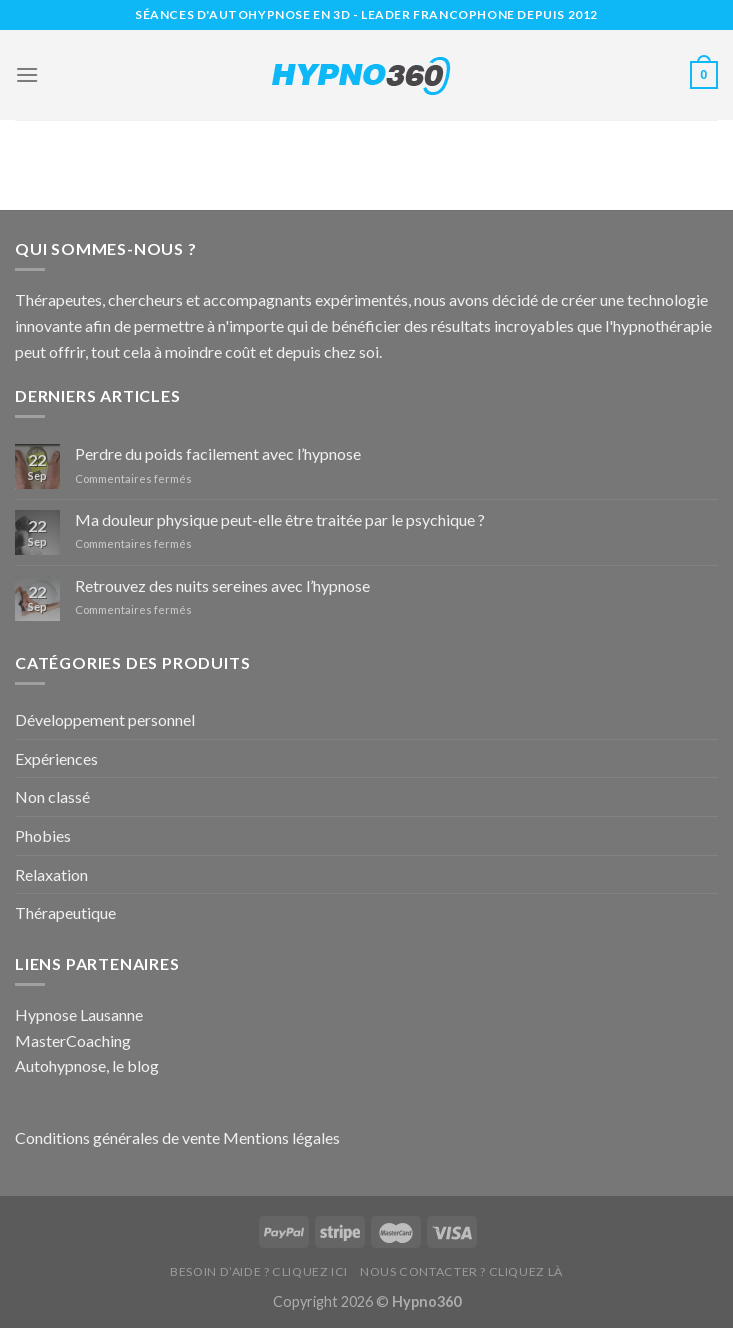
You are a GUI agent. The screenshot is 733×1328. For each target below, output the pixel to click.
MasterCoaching (73, 1040)
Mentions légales (281, 1137)
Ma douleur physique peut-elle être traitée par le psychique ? (280, 519)
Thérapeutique (65, 912)
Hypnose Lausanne (79, 1014)
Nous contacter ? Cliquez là (461, 1271)
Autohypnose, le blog (87, 1065)
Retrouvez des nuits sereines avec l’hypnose (222, 585)
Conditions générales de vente (117, 1137)
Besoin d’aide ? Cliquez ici (259, 1271)
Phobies (43, 835)
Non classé (52, 796)
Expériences (56, 758)
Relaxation (51, 874)
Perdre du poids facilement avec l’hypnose (218, 453)
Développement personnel (105, 719)
